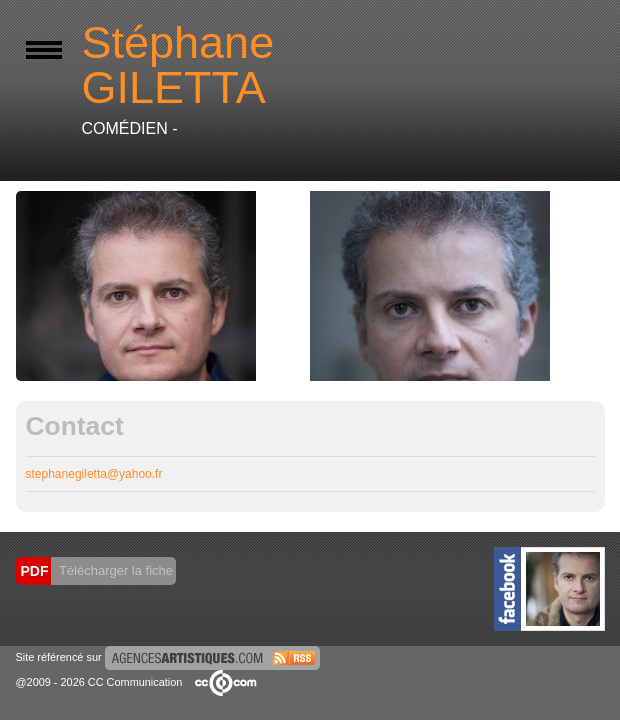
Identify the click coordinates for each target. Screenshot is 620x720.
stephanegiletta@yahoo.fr (94, 474)
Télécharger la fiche (115, 570)
